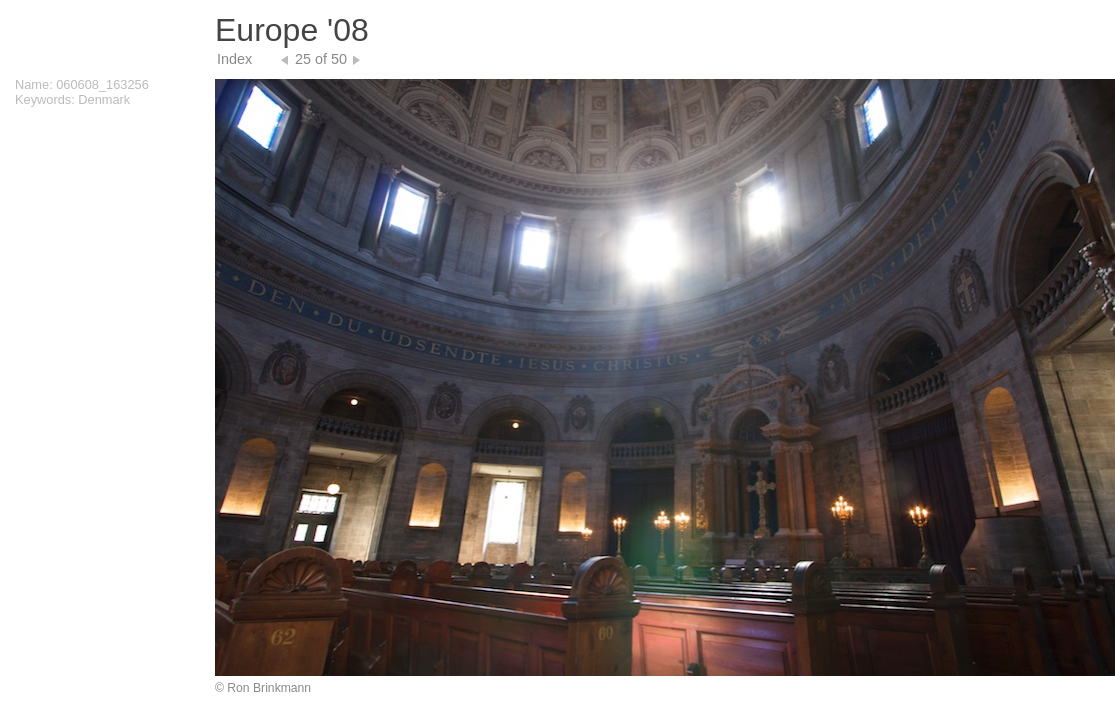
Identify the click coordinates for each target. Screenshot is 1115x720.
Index (234, 59)
